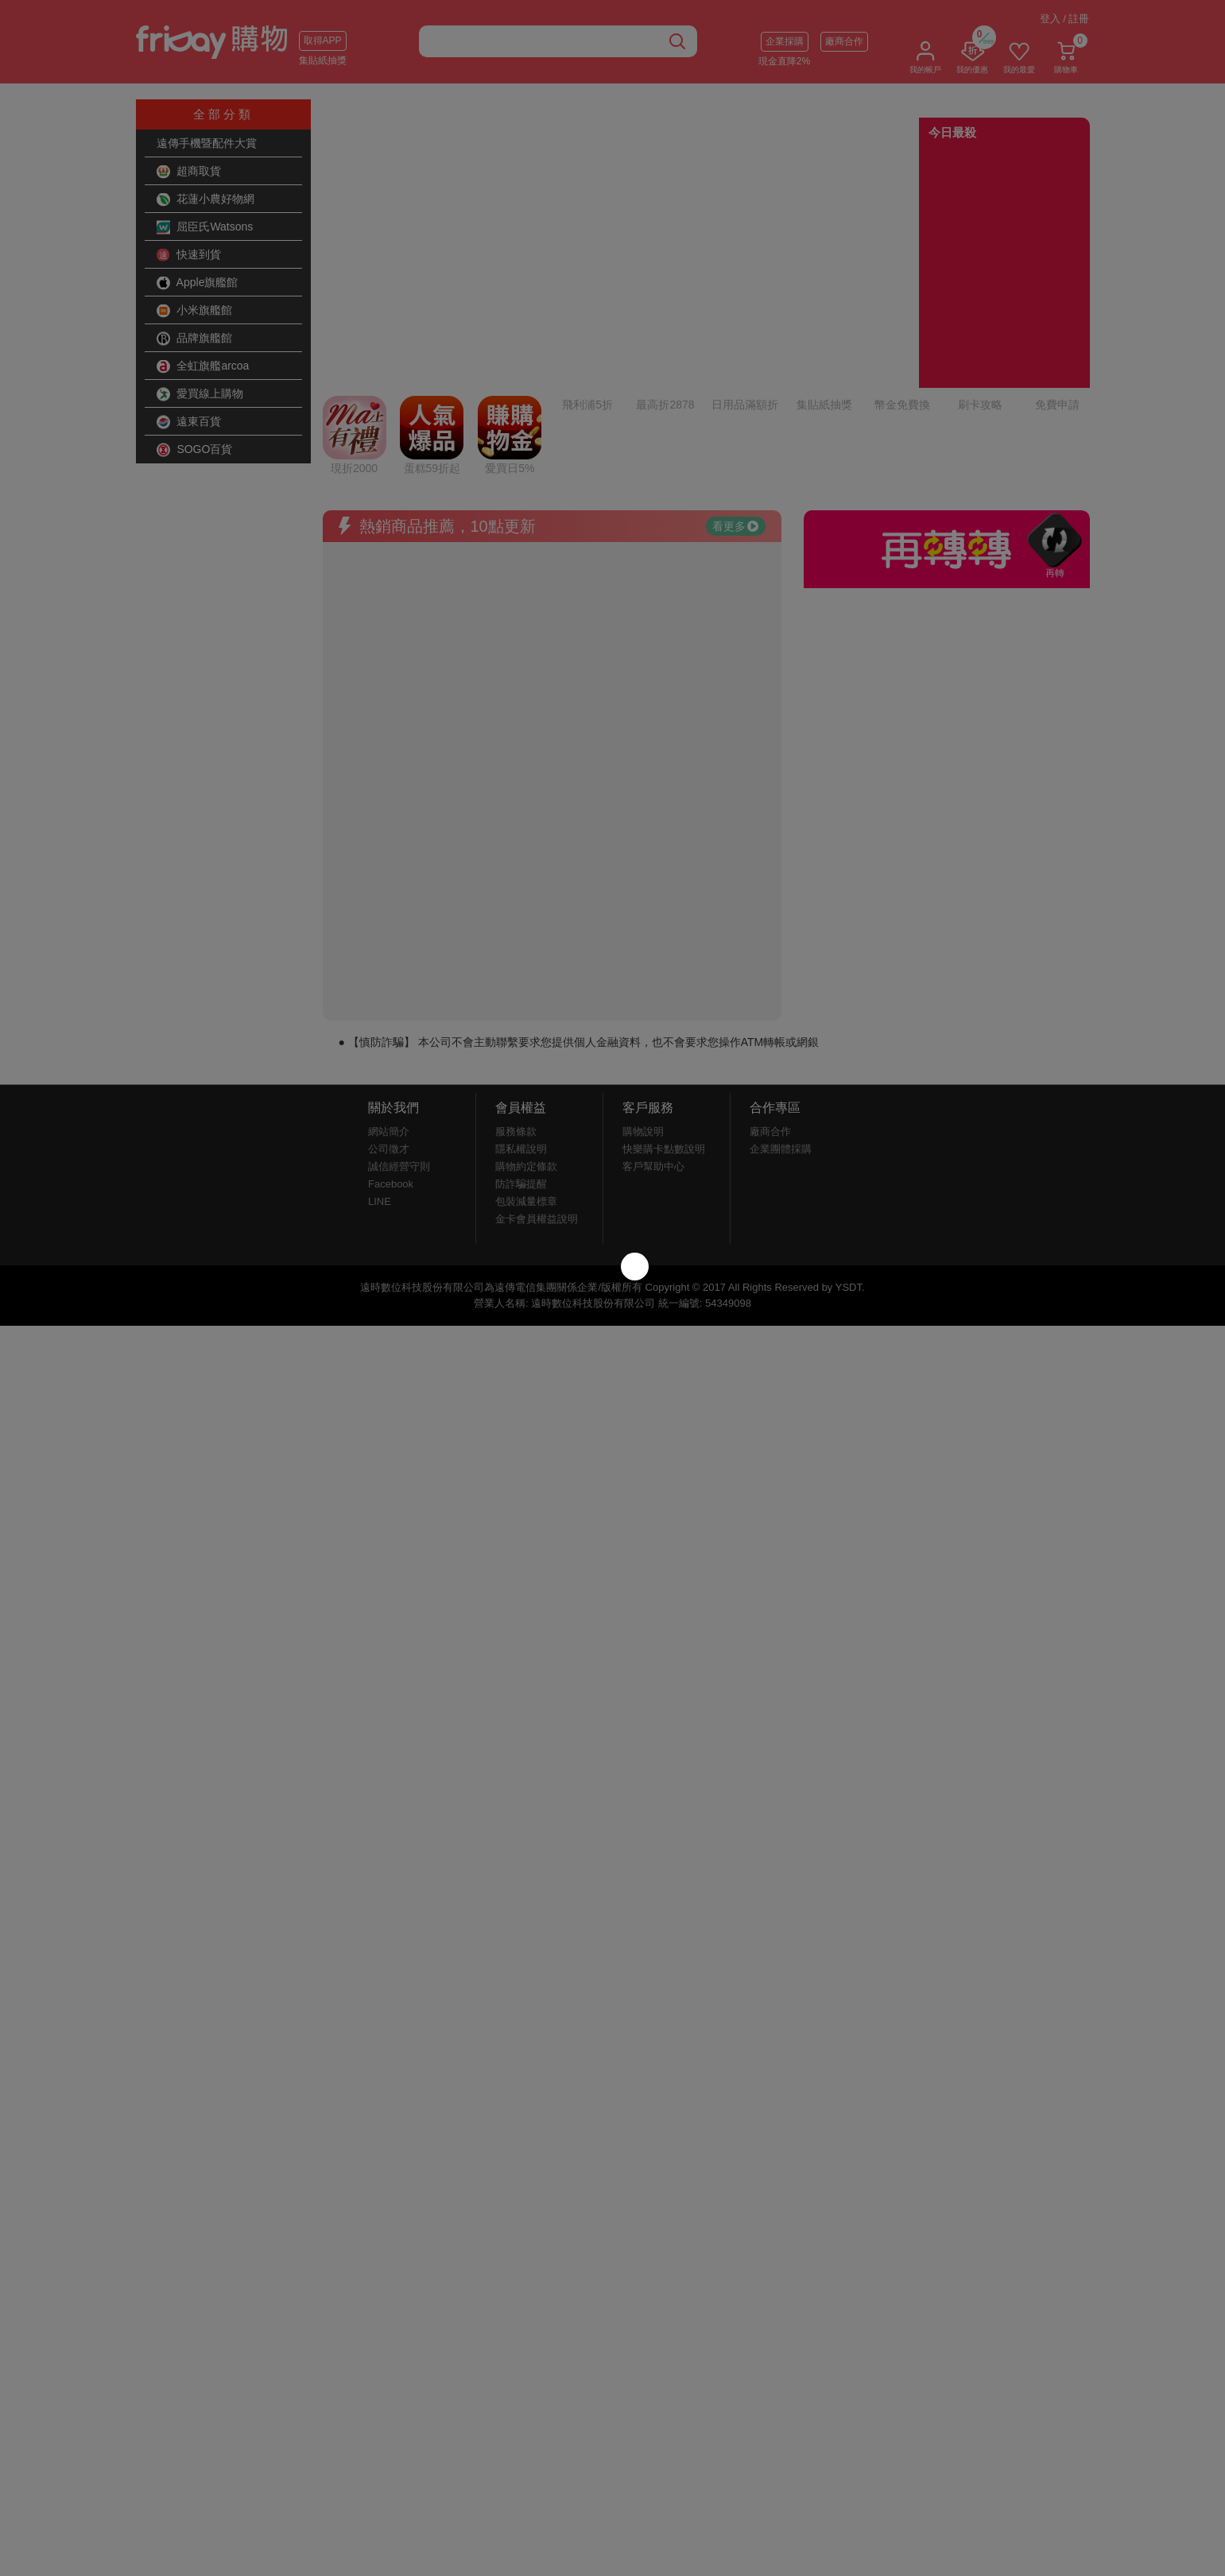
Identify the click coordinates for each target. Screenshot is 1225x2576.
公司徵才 (388, 1016)
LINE (379, 1069)
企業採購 (785, 41)
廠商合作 (844, 41)
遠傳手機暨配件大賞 (207, 143)
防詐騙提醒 (521, 1051)
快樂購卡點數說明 (663, 1016)
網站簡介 (388, 999)
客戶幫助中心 (653, 1034)
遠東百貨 (189, 422)
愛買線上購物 (200, 394)
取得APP (323, 40)
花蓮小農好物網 (206, 199)
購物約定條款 (526, 1034)
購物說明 (643, 999)
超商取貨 (189, 172)
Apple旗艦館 (197, 283)
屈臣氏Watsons (205, 227)
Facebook (390, 1051)
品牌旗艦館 (195, 338)
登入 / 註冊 (1065, 19)
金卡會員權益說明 (536, 1086)
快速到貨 (189, 255)
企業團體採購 (781, 1016)
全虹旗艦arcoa (203, 366)
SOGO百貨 (195, 450)
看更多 (735, 393)
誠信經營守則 (399, 1034)
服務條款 (516, 999)
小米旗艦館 (195, 311)
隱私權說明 (521, 1016)
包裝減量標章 (526, 1069)
